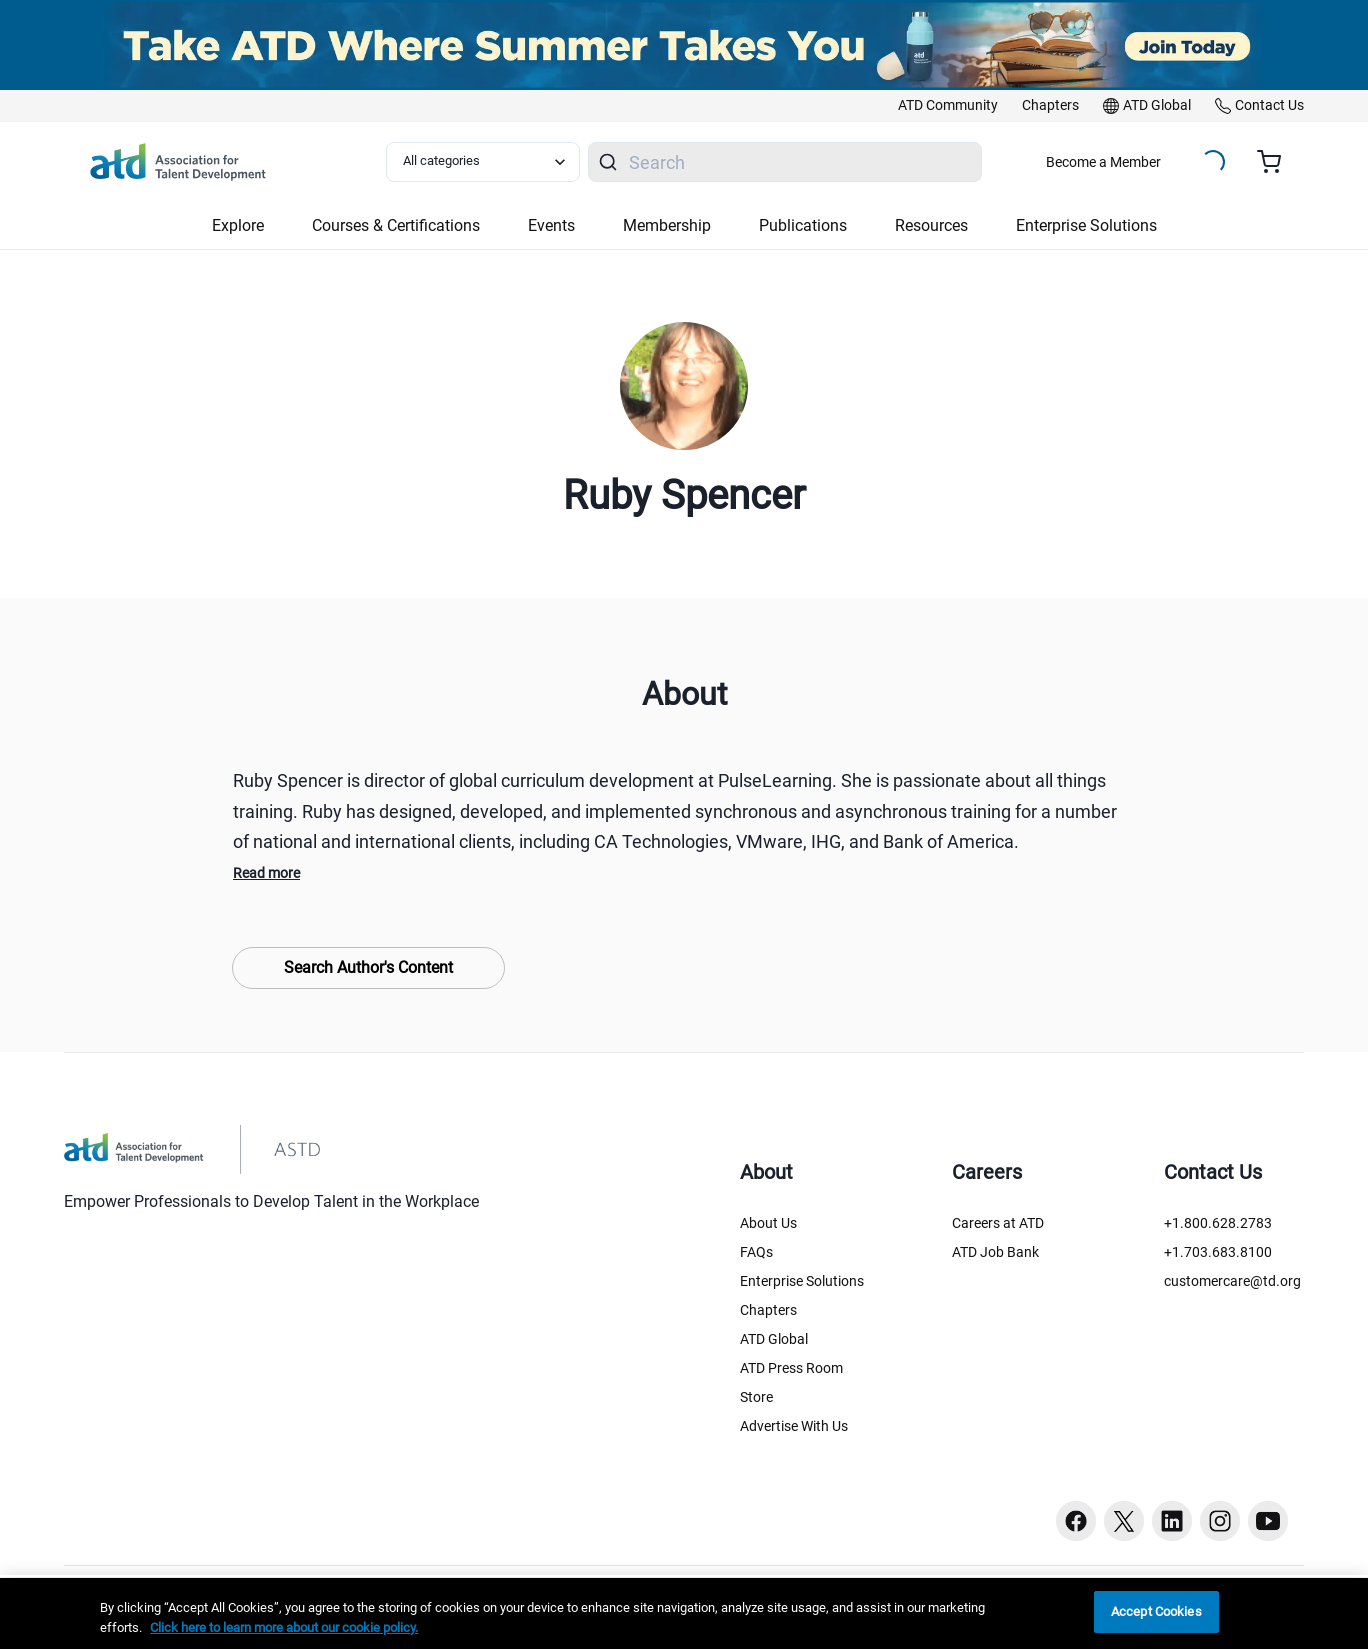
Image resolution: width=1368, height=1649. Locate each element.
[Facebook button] (1076, 1521)
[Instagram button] (1220, 1521)
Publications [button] (803, 225)
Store (756, 1397)
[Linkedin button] (1172, 1521)
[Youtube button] (1268, 1521)
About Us (768, 1223)
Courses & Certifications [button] (396, 225)
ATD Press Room (791, 1368)
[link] (948, 106)
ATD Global (774, 1339)
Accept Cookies (1156, 1611)
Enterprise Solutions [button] (1086, 225)
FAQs (756, 1252)
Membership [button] (667, 225)
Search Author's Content (368, 967)
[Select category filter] (483, 162)
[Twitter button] (1124, 1521)
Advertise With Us (794, 1426)
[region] (684, 1613)
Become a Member (1103, 162)
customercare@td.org (1232, 1281)
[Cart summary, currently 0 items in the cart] (1276, 162)
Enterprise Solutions (802, 1281)
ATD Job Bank (995, 1252)
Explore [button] (238, 225)
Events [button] (551, 225)
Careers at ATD (998, 1223)
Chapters (768, 1310)
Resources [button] (931, 225)
